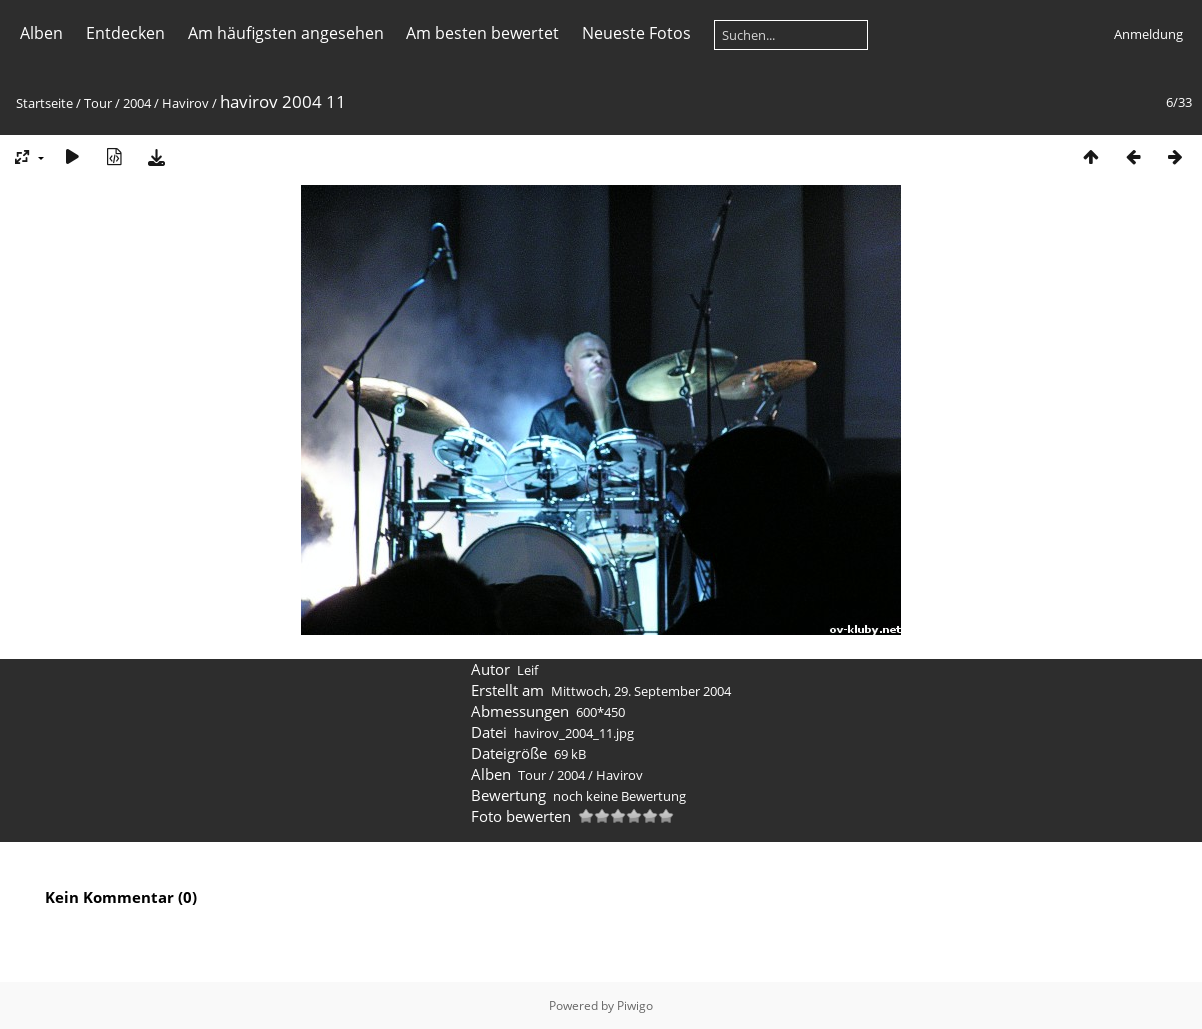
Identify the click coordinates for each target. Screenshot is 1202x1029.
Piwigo (635, 1005)
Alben (41, 33)
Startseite (44, 103)
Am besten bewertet (482, 33)
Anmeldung (1148, 34)
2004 (137, 103)
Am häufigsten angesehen (286, 33)
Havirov (185, 103)
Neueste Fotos (636, 33)
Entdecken (125, 33)
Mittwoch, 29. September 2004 (641, 691)
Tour (98, 103)
